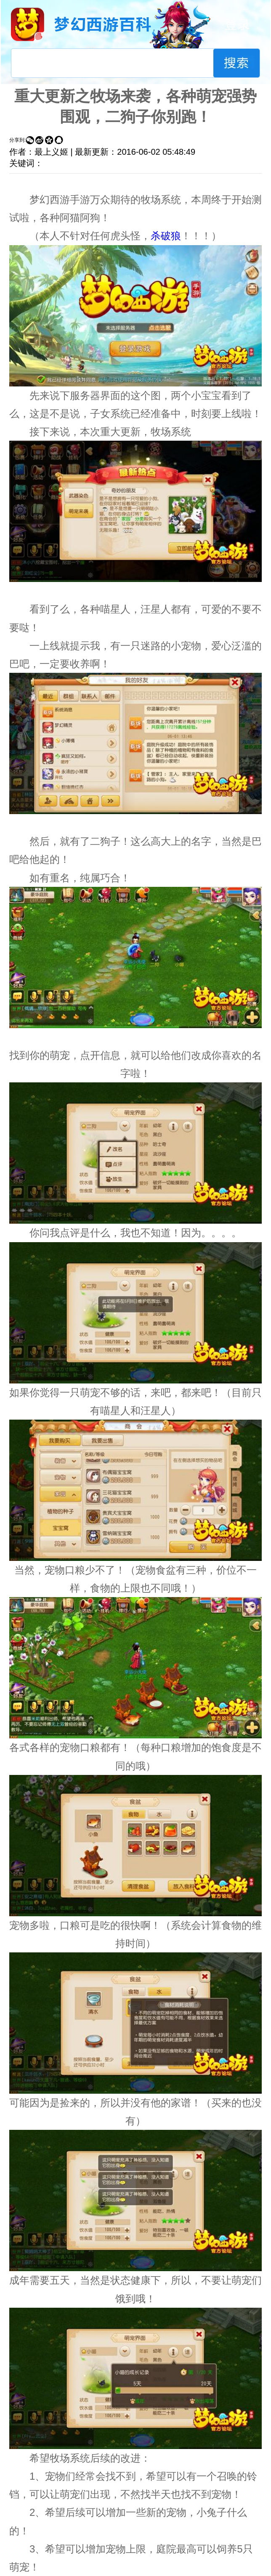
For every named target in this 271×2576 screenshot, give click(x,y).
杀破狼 (166, 235)
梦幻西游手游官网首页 (27, 24)
